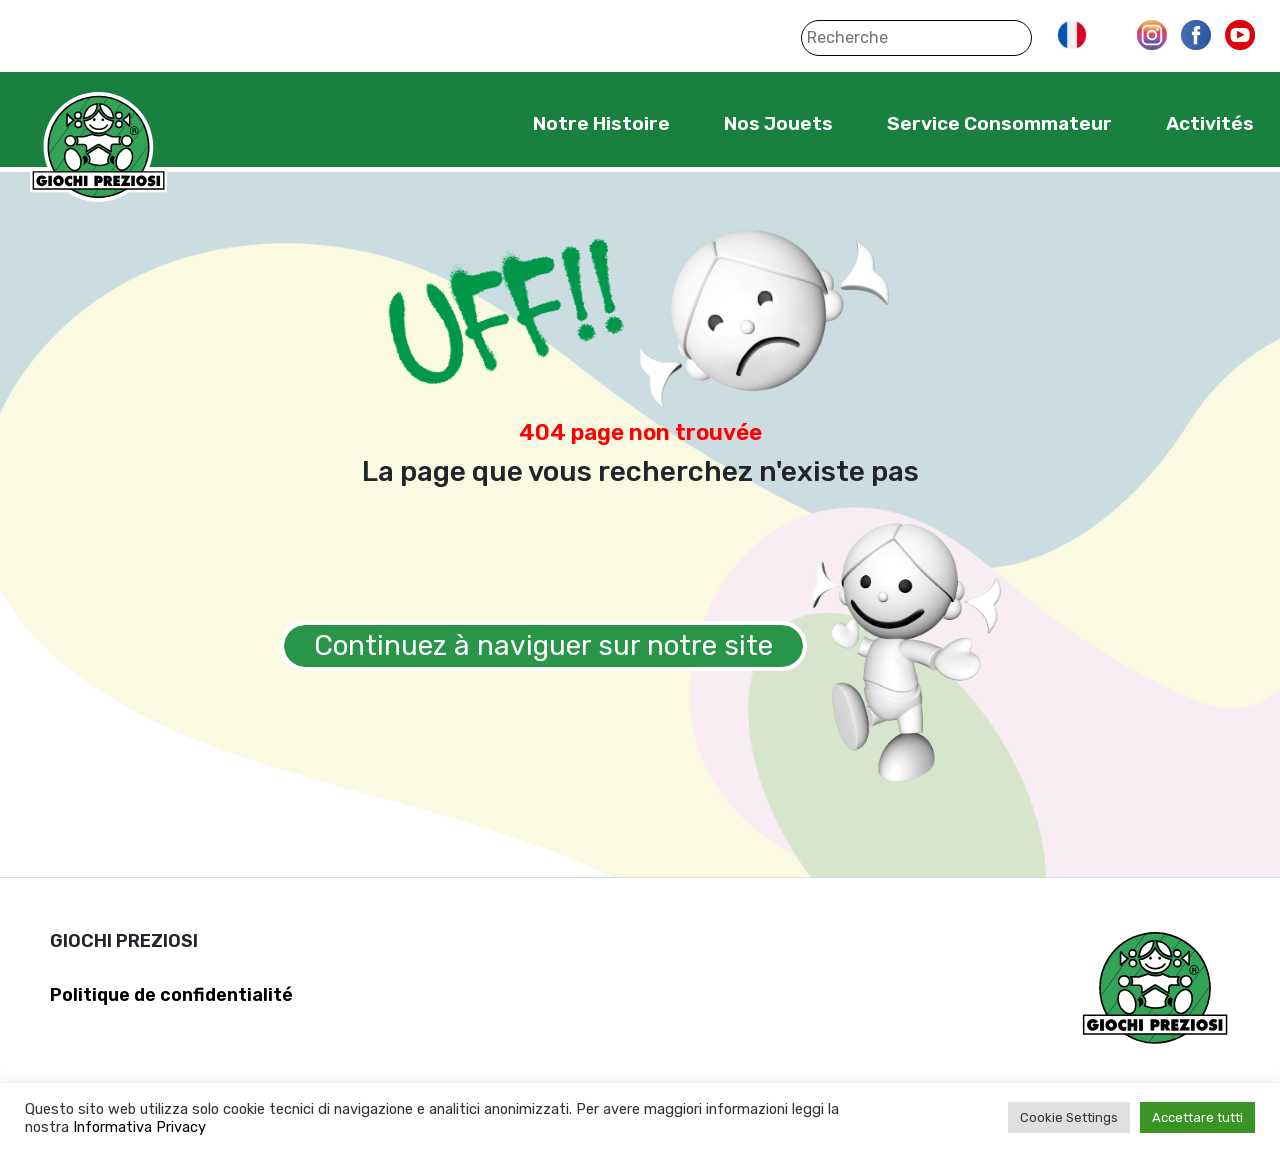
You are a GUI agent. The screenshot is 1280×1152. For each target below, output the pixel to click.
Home (471, 123)
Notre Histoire (601, 123)
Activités (1210, 123)
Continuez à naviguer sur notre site (543, 645)
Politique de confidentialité (171, 995)
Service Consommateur (999, 123)
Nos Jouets (778, 123)
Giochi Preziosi (98, 147)
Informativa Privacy (139, 1127)
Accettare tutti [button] (1197, 1117)
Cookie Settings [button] (1069, 1117)
